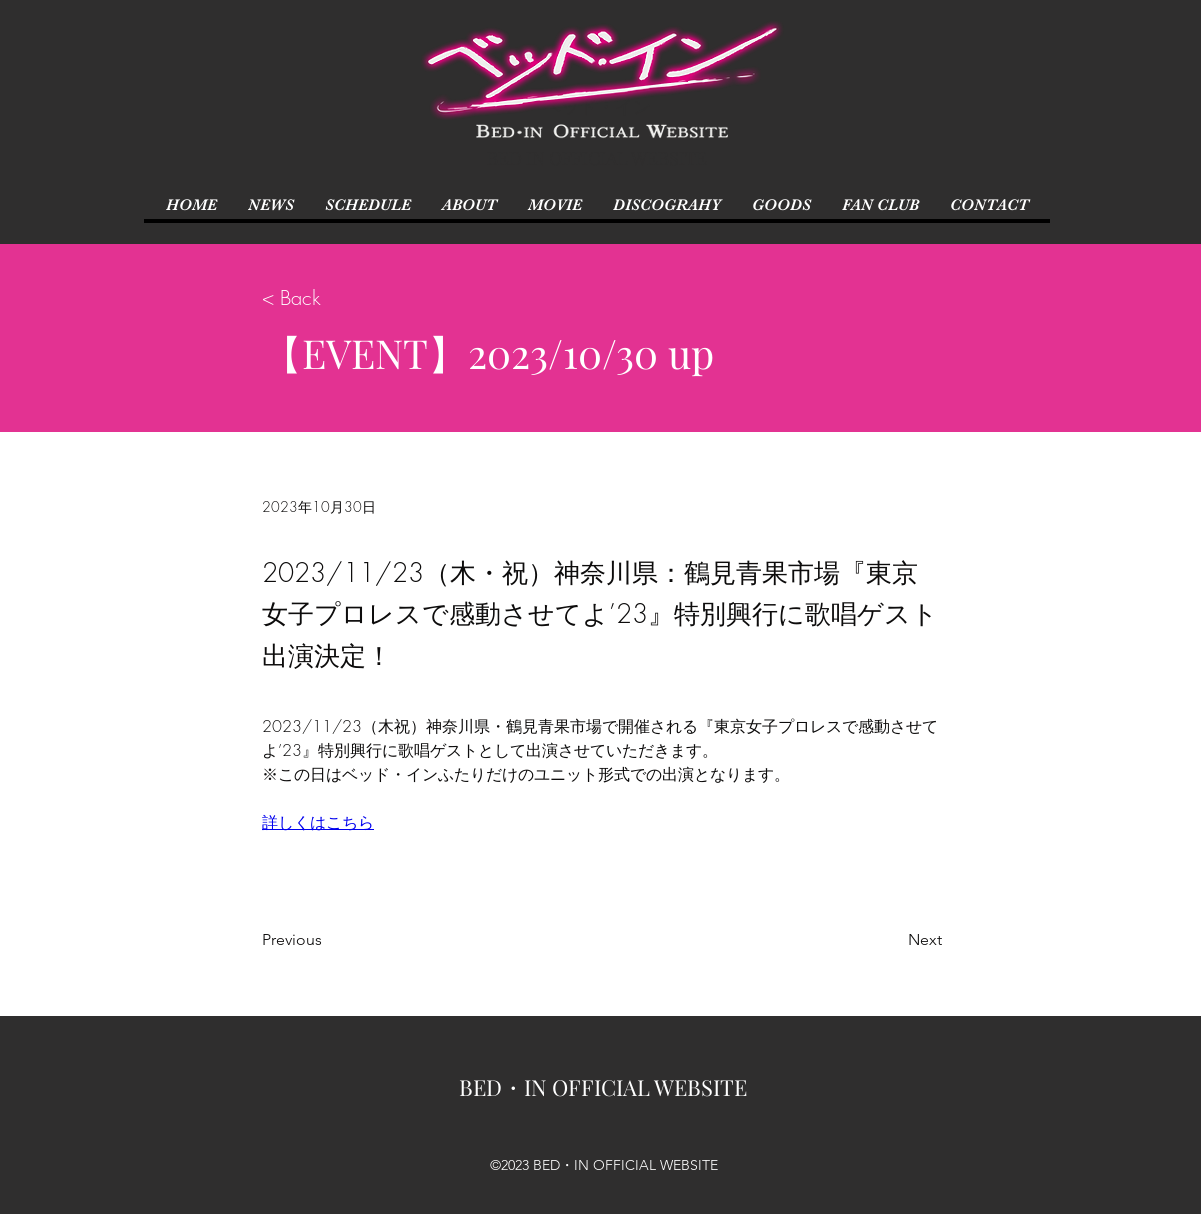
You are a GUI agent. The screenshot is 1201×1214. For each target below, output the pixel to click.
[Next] (892, 940)
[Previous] (328, 940)
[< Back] (328, 297)
